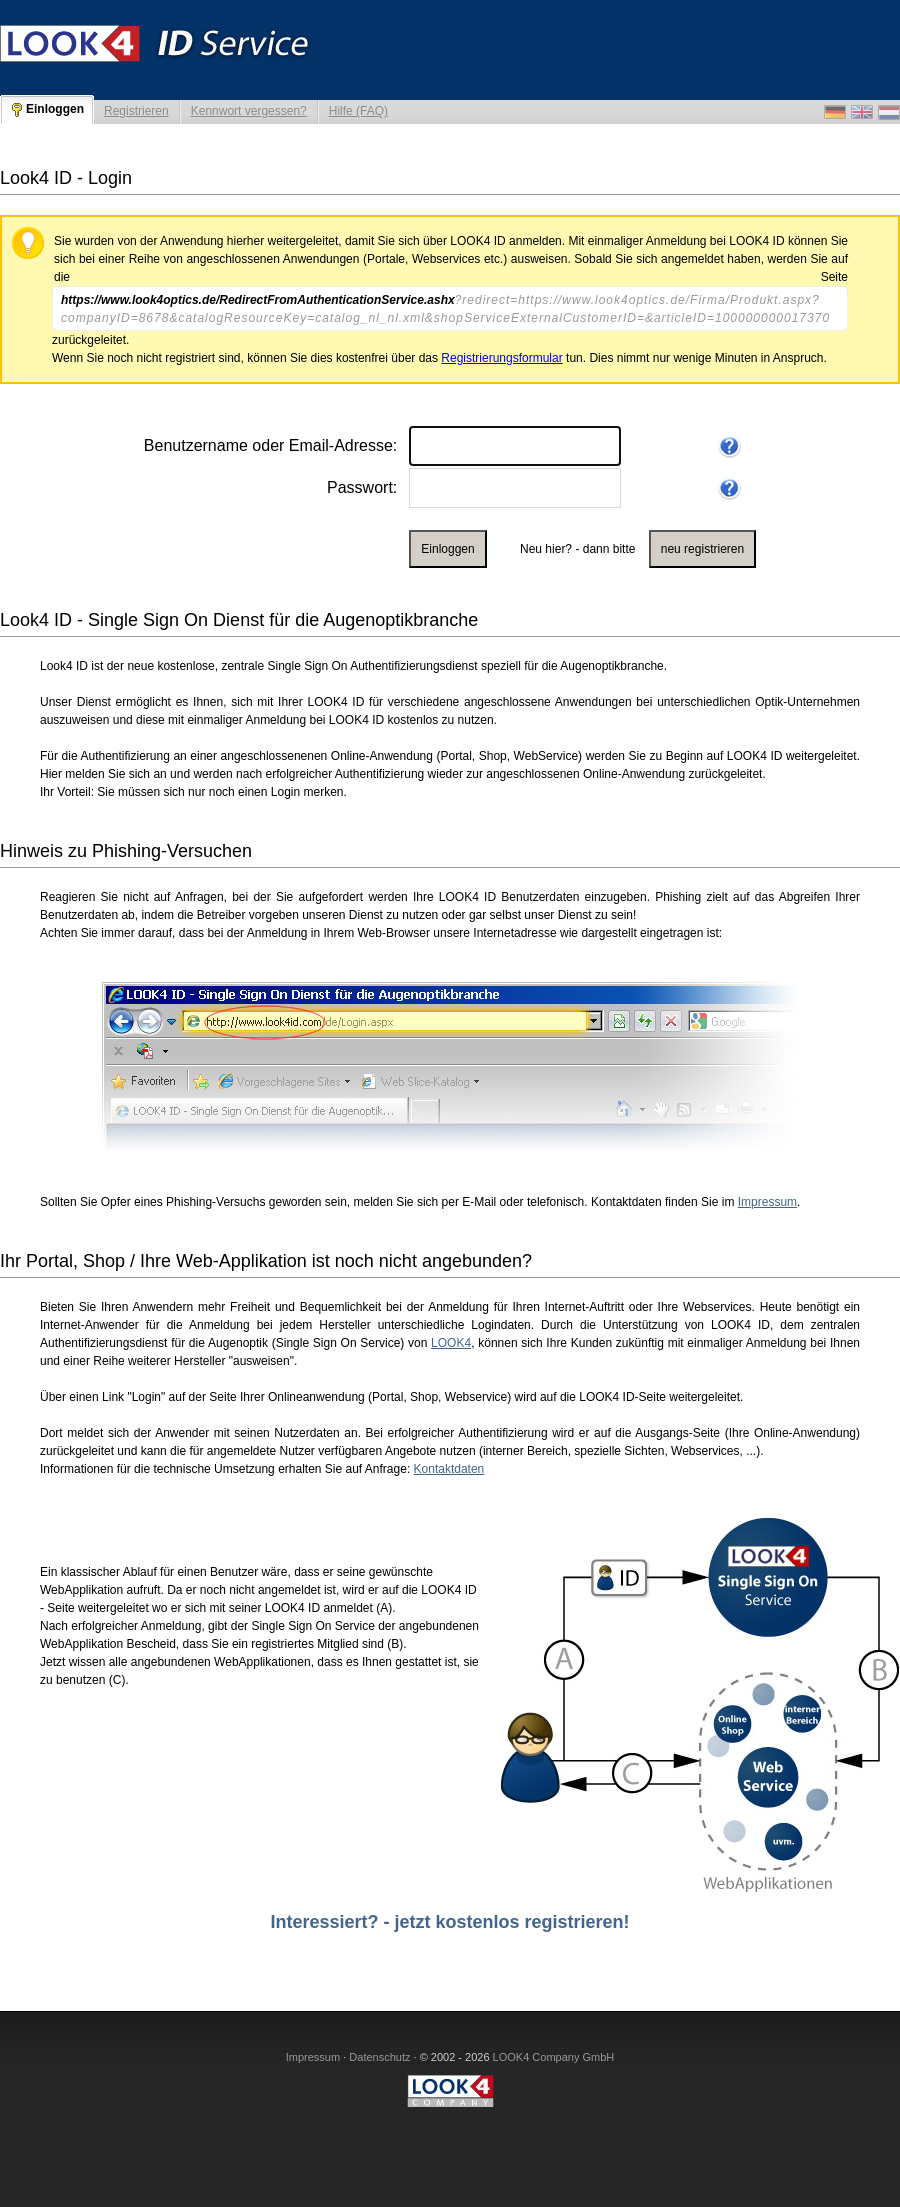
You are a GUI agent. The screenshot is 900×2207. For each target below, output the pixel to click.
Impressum (767, 1202)
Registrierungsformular (501, 358)
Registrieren (136, 111)
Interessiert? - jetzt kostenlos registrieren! (449, 1922)
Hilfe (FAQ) (358, 111)
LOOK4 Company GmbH (554, 2057)
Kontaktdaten (449, 1469)
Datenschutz (379, 2057)
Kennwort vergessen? (249, 111)
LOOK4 (451, 1343)
